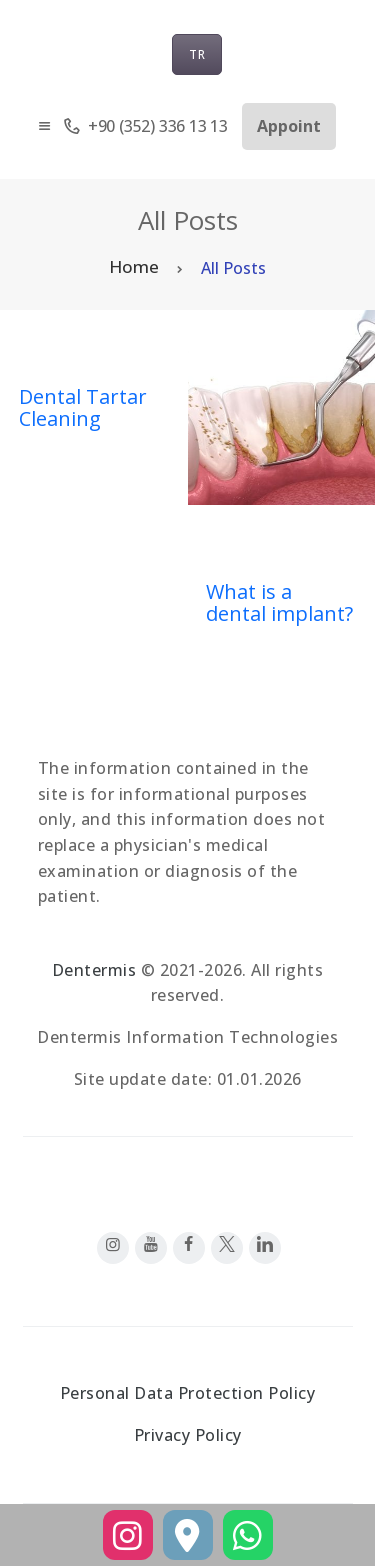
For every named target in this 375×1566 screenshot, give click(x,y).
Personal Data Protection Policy (188, 1393)
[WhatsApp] (248, 1535)
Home (134, 266)
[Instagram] (128, 1535)
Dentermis (94, 970)
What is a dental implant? (279, 603)
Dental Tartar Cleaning (83, 408)
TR (197, 54)
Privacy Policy (188, 1435)
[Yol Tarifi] (188, 1535)
